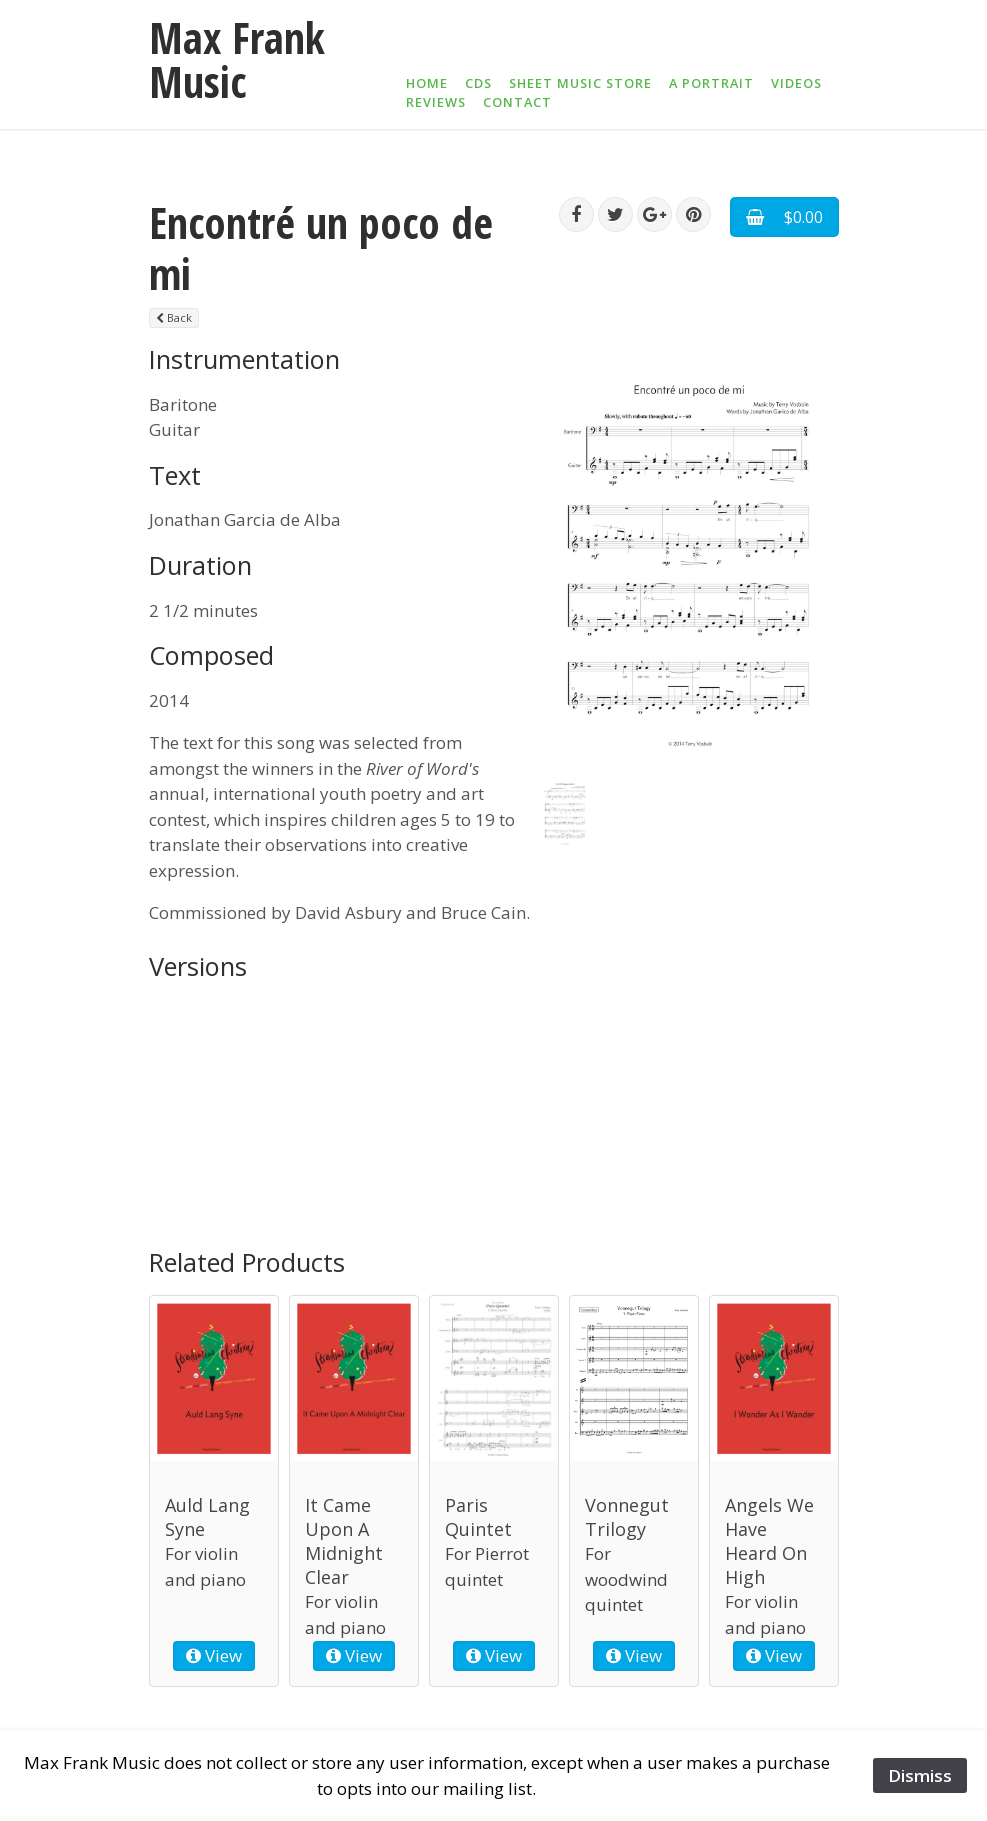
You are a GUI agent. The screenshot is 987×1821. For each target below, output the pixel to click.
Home (427, 83)
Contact (517, 102)
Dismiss (920, 1775)
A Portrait (711, 83)
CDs (478, 83)
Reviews (436, 102)
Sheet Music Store (580, 83)
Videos (796, 83)
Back (174, 317)
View (214, 1655)
